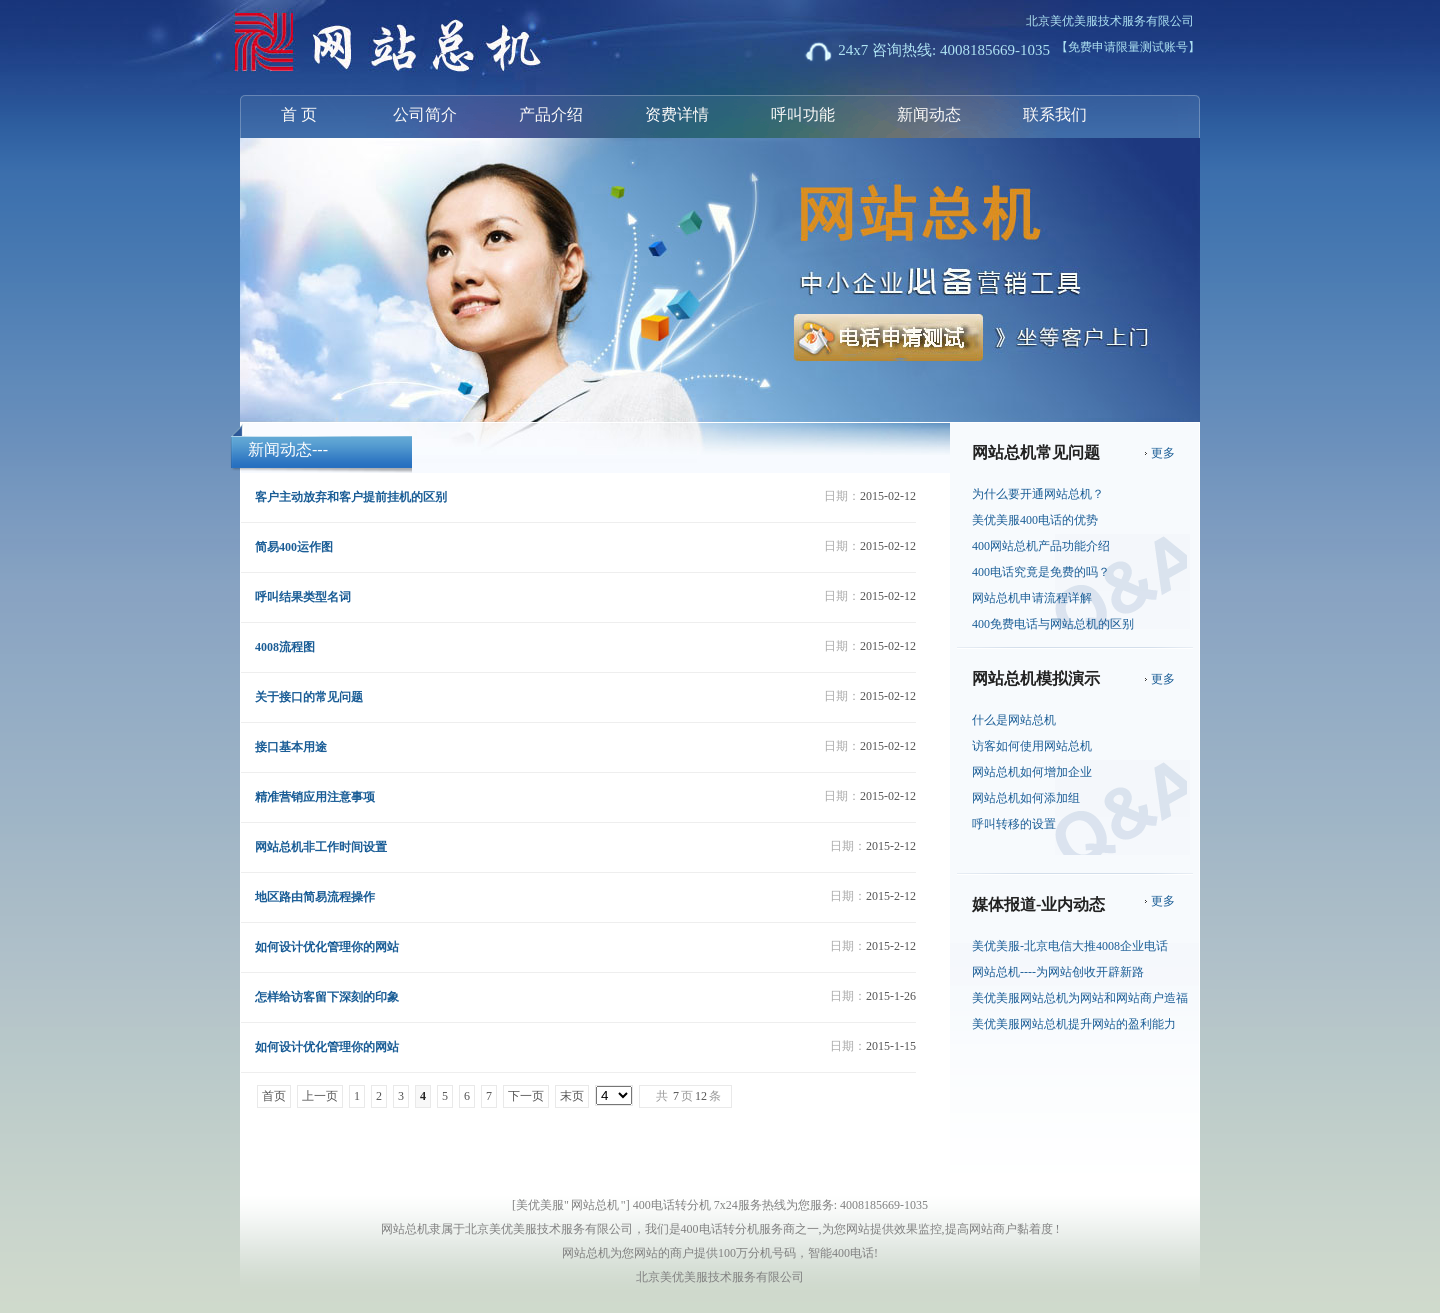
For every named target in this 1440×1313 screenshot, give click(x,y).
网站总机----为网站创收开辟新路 (1058, 972)
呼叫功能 (803, 114)
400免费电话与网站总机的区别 (1053, 624)
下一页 (526, 1096)
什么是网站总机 (1014, 720)
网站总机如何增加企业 (1032, 772)
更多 (1163, 453)
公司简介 (425, 114)
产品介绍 (551, 114)
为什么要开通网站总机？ (1038, 494)
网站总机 (595, 1205)
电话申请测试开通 (921, 344)
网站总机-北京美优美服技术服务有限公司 (360, 44)
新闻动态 (929, 114)
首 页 (299, 114)
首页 (274, 1096)
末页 (572, 1096)
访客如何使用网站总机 (1032, 746)
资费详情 (677, 114)
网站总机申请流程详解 (1032, 598)
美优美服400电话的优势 (1035, 520)
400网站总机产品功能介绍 (1041, 546)
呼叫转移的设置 (1014, 824)
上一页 (320, 1096)
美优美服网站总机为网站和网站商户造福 (1080, 998)
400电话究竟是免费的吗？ (1041, 572)
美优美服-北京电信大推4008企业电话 (1070, 946)
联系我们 (1055, 114)
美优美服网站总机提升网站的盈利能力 (1074, 1024)
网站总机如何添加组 (1026, 798)
